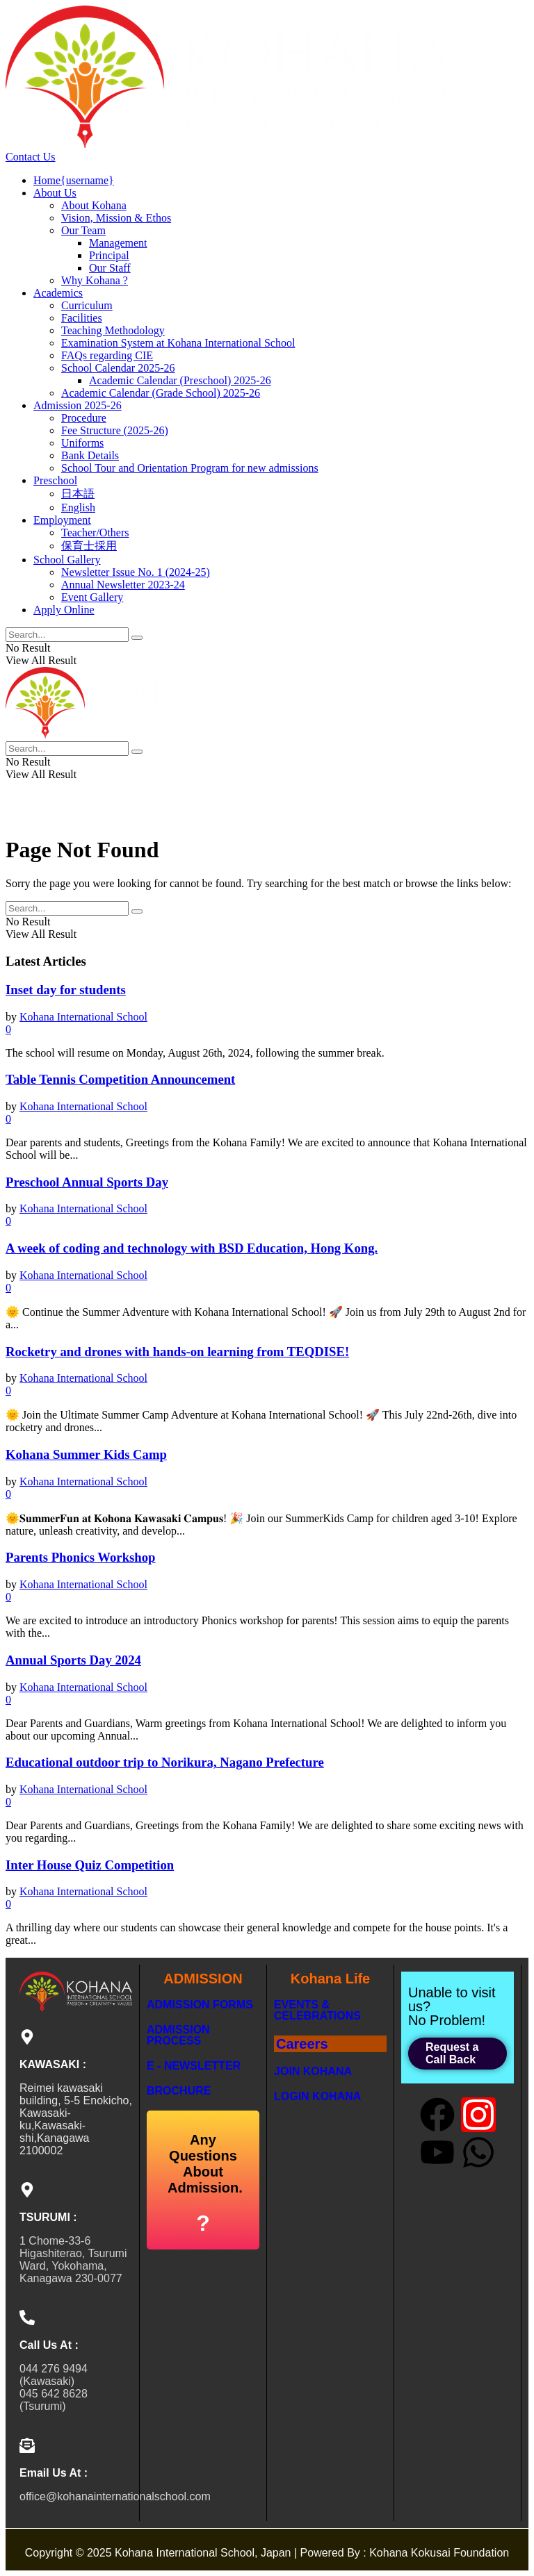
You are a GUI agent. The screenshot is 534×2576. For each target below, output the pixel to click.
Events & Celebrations (317, 2010)
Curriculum (87, 305)
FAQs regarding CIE (107, 355)
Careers (302, 2043)
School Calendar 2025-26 (118, 368)
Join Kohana (313, 2071)
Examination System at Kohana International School (178, 343)
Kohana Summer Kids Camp (86, 1454)
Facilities (81, 318)
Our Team (83, 230)
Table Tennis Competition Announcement (120, 1079)
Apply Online (64, 610)
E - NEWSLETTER (194, 2066)
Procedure (83, 418)
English (78, 507)
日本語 (78, 493)
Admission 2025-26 (77, 405)
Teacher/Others (95, 532)
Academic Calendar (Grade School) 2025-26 (160, 393)
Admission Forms (200, 2005)
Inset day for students (66, 989)
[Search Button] (137, 638)
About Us (54, 193)
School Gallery (66, 559)
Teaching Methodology (113, 330)
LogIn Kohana (317, 2096)
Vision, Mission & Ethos (116, 218)
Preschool (55, 480)
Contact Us (31, 157)
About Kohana (94, 205)
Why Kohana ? (94, 280)
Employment (62, 520)
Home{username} (73, 180)
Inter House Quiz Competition (90, 1865)
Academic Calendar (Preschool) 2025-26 (180, 380)
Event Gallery (92, 597)
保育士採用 (89, 546)
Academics (58, 293)
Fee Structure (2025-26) (114, 430)
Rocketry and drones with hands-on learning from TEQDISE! (177, 1351)
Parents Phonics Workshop (80, 1557)
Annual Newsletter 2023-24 (123, 585)
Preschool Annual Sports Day (87, 1182)
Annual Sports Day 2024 (73, 1660)
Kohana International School (83, 1017)
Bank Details (90, 455)
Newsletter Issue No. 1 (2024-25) (135, 572)
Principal (109, 255)
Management (118, 243)
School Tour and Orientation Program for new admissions (189, 468)
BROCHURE (179, 2091)
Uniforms (82, 443)
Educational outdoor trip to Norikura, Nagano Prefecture (165, 1762)
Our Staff (110, 268)
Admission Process (178, 2035)
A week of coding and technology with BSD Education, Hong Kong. (192, 1248)
